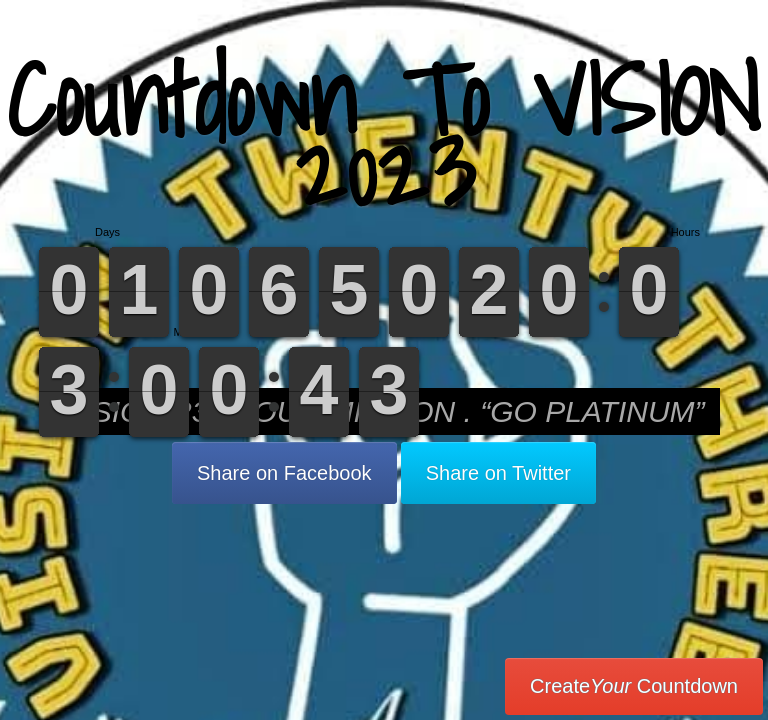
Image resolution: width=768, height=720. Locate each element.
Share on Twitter (498, 473)
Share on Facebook (284, 473)
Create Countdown (634, 686)
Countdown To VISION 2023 (384, 134)
